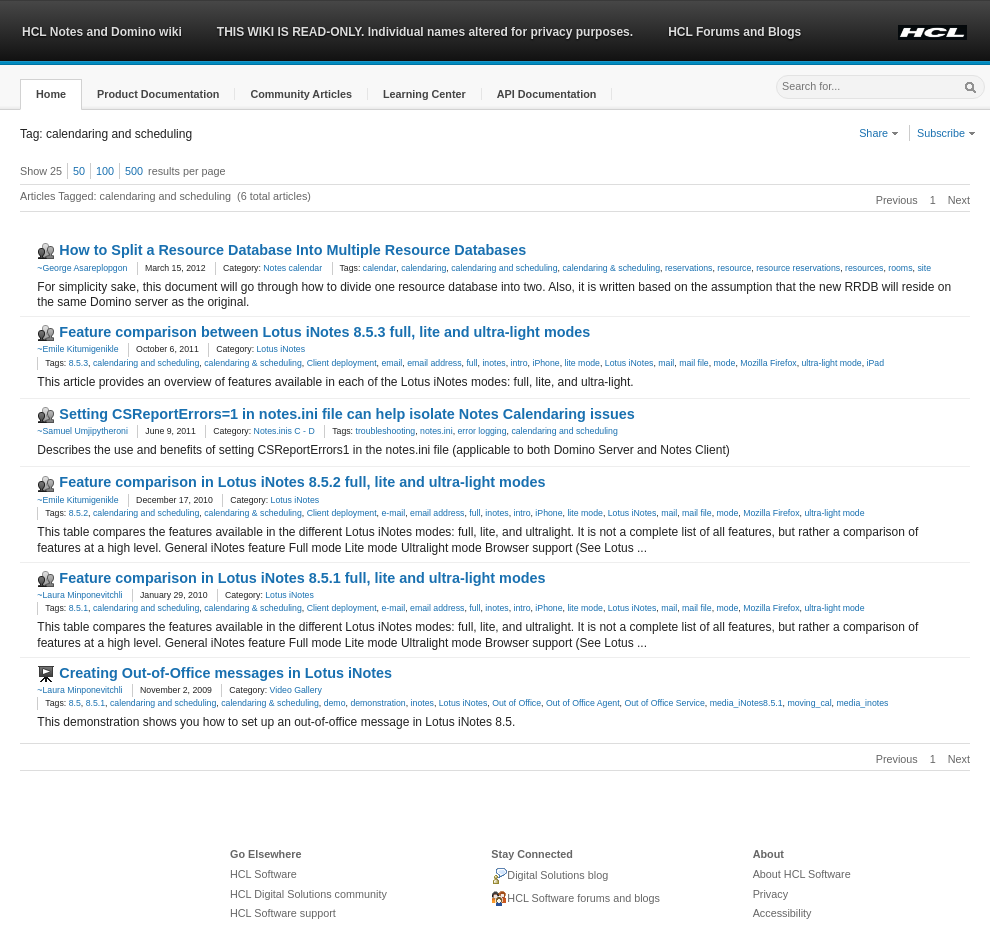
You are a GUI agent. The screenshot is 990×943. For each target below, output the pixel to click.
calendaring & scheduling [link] (611, 268)
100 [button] (105, 171)
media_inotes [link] (862, 703)
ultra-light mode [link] (831, 363)
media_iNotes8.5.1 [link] (746, 703)
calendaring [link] (423, 268)
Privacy (770, 894)
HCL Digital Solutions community (308, 894)
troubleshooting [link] (385, 431)
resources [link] (864, 268)
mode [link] (725, 363)
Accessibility (782, 913)
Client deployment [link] (342, 363)
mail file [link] (694, 363)
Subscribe (946, 133)
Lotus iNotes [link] (629, 363)
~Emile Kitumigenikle (77, 349)
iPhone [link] (545, 363)
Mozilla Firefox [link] (768, 363)
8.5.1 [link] (78, 608)
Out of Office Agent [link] (583, 703)
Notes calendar (292, 268)
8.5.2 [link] (78, 513)
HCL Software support (283, 913)
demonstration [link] (377, 703)
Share (879, 133)
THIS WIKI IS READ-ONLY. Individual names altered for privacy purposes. (425, 32)
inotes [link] (493, 363)
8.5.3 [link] (78, 363)
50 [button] (79, 171)
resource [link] (734, 268)
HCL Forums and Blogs (734, 32)
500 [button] (134, 171)
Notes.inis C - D (284, 431)
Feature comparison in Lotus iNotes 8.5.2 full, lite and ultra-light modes (302, 482)
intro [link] (519, 363)
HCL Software (263, 874)
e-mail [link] (393, 513)
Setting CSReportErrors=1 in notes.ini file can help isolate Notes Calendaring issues (346, 414)
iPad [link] (875, 363)
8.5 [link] (75, 703)
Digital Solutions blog (549, 876)
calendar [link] (380, 268)
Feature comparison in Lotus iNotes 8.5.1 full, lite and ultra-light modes (302, 578)
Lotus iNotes (280, 349)
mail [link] (666, 363)
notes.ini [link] (436, 431)
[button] (51, 94)
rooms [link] (900, 268)
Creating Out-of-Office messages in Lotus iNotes (225, 673)
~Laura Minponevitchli (79, 595)
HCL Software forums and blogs (575, 899)
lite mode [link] (582, 363)
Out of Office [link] (516, 703)
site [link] (924, 268)
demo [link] (335, 703)
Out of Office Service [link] (664, 703)
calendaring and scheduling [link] (504, 268)
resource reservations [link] (798, 268)
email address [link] (434, 363)
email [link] (391, 363)
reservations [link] (689, 268)
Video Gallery (296, 690)
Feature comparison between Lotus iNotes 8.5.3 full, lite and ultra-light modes (324, 332)
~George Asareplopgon (82, 268)
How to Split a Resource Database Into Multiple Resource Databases (292, 250)
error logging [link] (481, 431)
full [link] (471, 363)
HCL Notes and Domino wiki (102, 32)
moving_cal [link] (809, 703)
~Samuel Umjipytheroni (82, 431)
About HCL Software (802, 874)
